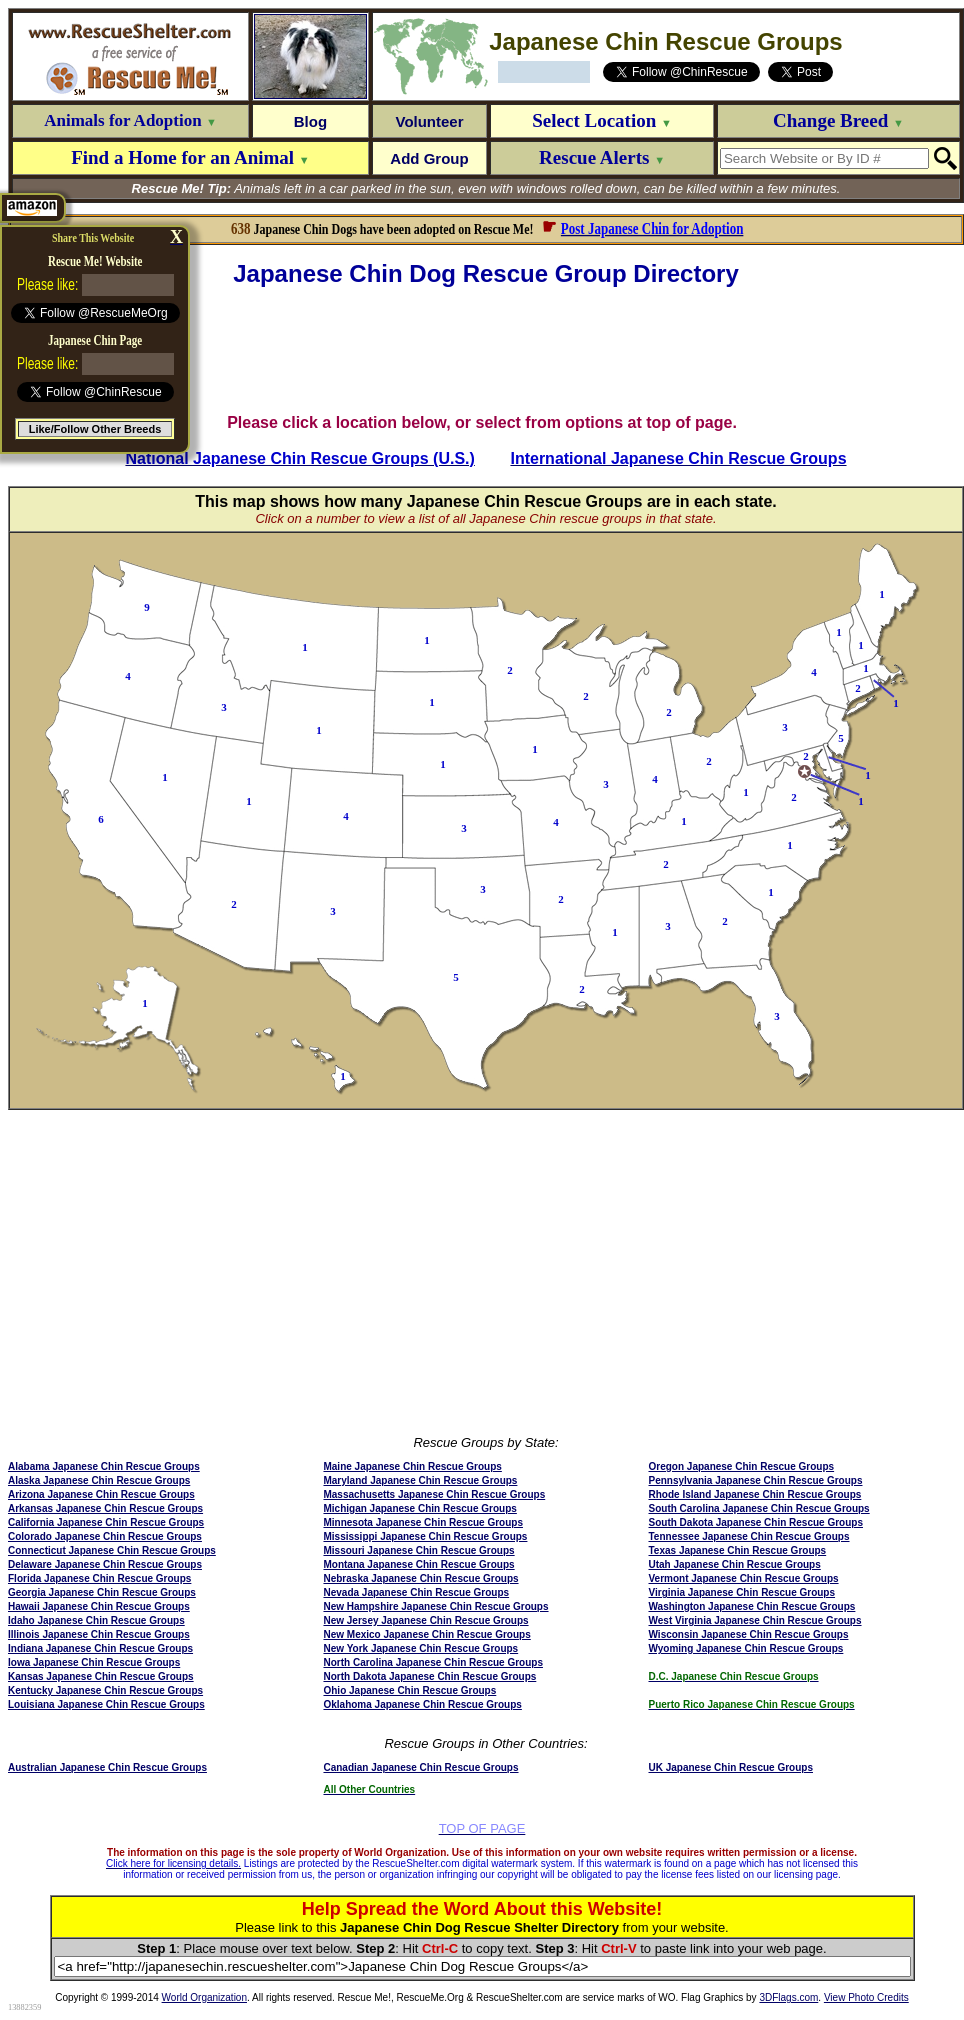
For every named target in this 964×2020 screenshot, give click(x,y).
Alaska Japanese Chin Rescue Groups (99, 1480)
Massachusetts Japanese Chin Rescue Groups (434, 1494)
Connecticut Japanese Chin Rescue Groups (112, 1550)
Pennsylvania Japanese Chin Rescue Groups (756, 1480)
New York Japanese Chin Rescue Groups (420, 1648)
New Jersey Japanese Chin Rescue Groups (425, 1620)
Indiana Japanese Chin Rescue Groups (100, 1648)
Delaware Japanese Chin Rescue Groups (105, 1564)
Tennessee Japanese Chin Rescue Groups (749, 1536)
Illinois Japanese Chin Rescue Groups (99, 1634)
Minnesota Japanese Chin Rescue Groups (423, 1522)
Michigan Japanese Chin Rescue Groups (419, 1508)
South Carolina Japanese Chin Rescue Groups (759, 1508)
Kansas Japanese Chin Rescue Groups (101, 1676)
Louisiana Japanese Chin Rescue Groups (106, 1704)
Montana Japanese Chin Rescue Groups (418, 1564)
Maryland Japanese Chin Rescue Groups (420, 1480)
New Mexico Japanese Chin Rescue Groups (426, 1634)
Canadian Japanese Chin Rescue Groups (420, 1767)
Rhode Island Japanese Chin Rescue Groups (755, 1494)
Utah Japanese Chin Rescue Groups (735, 1564)
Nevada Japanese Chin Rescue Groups (416, 1592)
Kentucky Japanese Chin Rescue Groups (105, 1690)
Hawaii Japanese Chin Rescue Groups (99, 1606)
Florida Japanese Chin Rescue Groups (99, 1578)
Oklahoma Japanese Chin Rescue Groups (422, 1704)
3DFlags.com (788, 1997)
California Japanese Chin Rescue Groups (106, 1522)
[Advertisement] (486, 351)
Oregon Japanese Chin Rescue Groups (742, 1466)
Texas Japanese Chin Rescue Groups (738, 1550)
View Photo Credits (866, 1997)
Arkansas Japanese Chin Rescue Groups (105, 1508)
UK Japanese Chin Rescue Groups (731, 1767)
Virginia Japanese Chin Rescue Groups (742, 1592)
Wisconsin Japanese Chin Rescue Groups (749, 1634)
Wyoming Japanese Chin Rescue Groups (746, 1648)
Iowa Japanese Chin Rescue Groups (94, 1662)
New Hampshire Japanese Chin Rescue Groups (435, 1606)
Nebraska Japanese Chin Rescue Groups (420, 1578)
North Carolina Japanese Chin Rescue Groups (433, 1662)
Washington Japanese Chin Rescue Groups (752, 1606)
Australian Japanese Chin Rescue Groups (107, 1767)
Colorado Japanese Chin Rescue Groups (105, 1536)
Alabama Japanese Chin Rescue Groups (104, 1466)
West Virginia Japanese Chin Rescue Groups (755, 1620)
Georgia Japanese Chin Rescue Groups (102, 1592)
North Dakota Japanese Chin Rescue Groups (429, 1676)
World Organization (204, 1997)
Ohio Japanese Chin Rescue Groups (409, 1690)
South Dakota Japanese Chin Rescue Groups (756, 1522)
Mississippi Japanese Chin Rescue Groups (425, 1536)
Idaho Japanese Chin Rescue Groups (96, 1620)
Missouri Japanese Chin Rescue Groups (418, 1550)
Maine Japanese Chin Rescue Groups (412, 1466)
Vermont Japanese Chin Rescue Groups (744, 1578)
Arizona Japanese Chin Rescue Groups (101, 1494)
